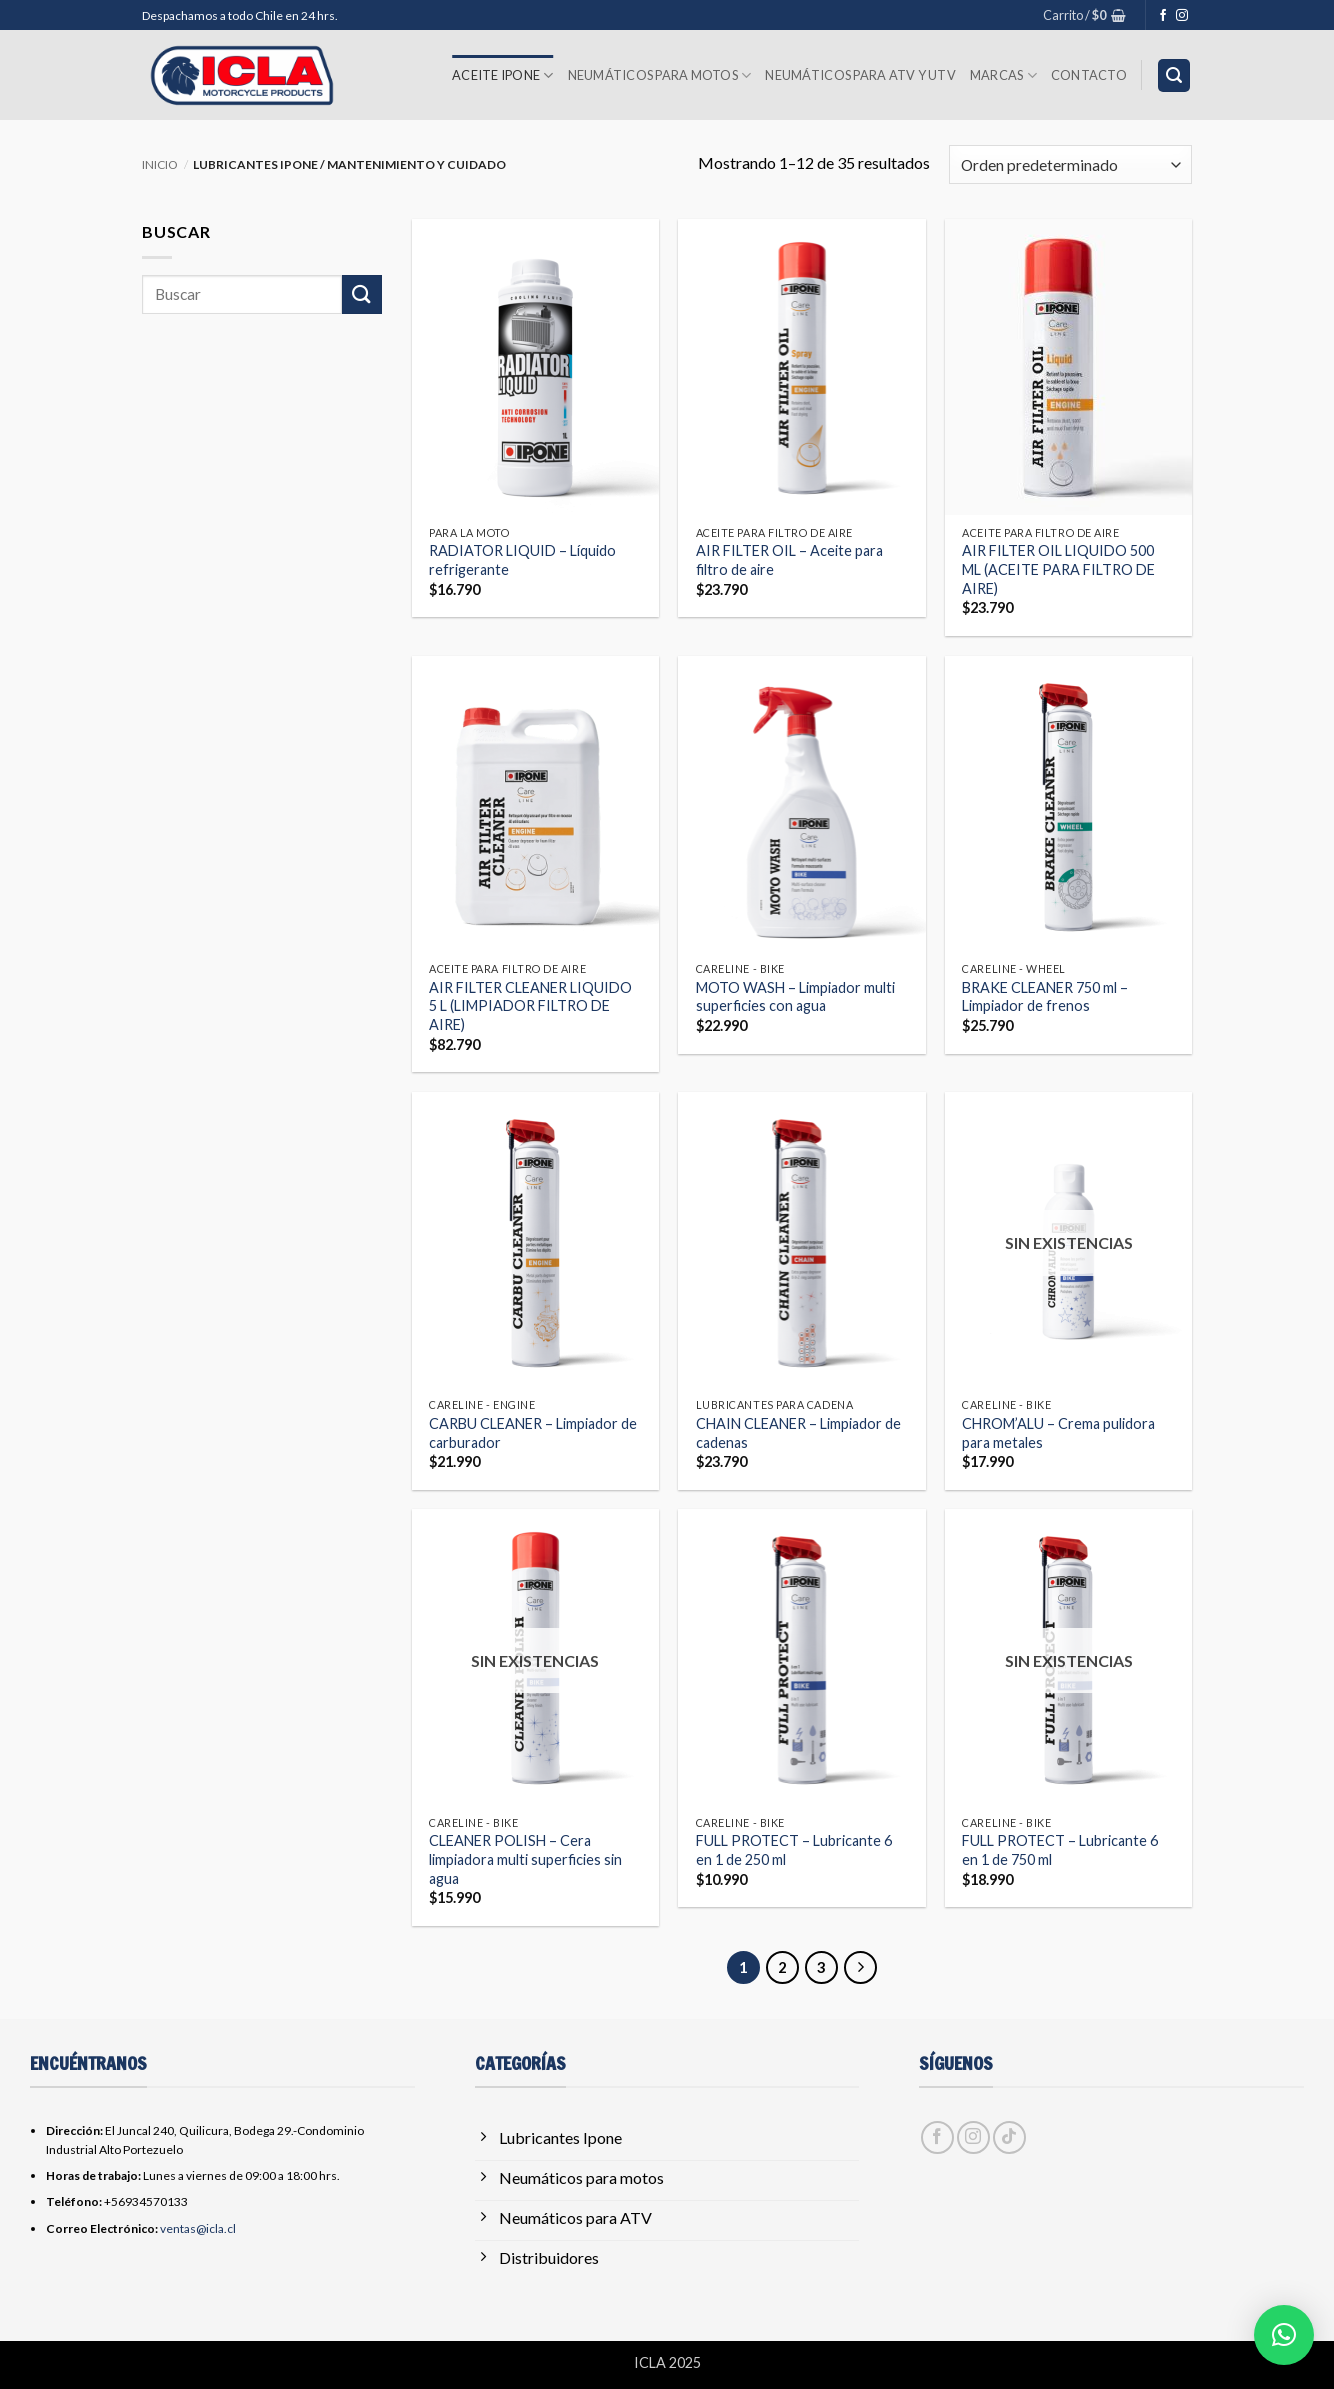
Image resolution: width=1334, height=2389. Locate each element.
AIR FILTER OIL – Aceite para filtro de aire (789, 560)
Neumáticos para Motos (660, 75)
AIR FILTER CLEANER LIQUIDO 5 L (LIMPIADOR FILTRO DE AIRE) (530, 1006)
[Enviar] (362, 294)
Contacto (1089, 75)
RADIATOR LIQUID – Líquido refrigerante (522, 560)
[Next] (861, 1968)
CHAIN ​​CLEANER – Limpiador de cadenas (798, 1433)
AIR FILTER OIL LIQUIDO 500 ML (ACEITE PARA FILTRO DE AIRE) (1058, 569)
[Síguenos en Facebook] (1163, 16)
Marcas (1003, 75)
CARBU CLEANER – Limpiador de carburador (533, 1433)
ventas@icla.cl (198, 2228)
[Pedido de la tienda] (1070, 164)
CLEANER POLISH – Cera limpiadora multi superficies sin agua (525, 1859)
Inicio (160, 164)
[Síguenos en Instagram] (1182, 16)
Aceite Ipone (503, 75)
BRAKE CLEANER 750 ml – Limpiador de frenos (1045, 997)
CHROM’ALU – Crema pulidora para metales (1058, 1433)
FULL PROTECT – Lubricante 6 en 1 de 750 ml (1060, 1850)
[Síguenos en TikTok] (1009, 2137)
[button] (1084, 15)
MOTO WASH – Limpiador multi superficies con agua (795, 997)
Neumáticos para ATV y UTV (860, 75)
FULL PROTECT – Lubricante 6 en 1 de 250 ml (794, 1850)
